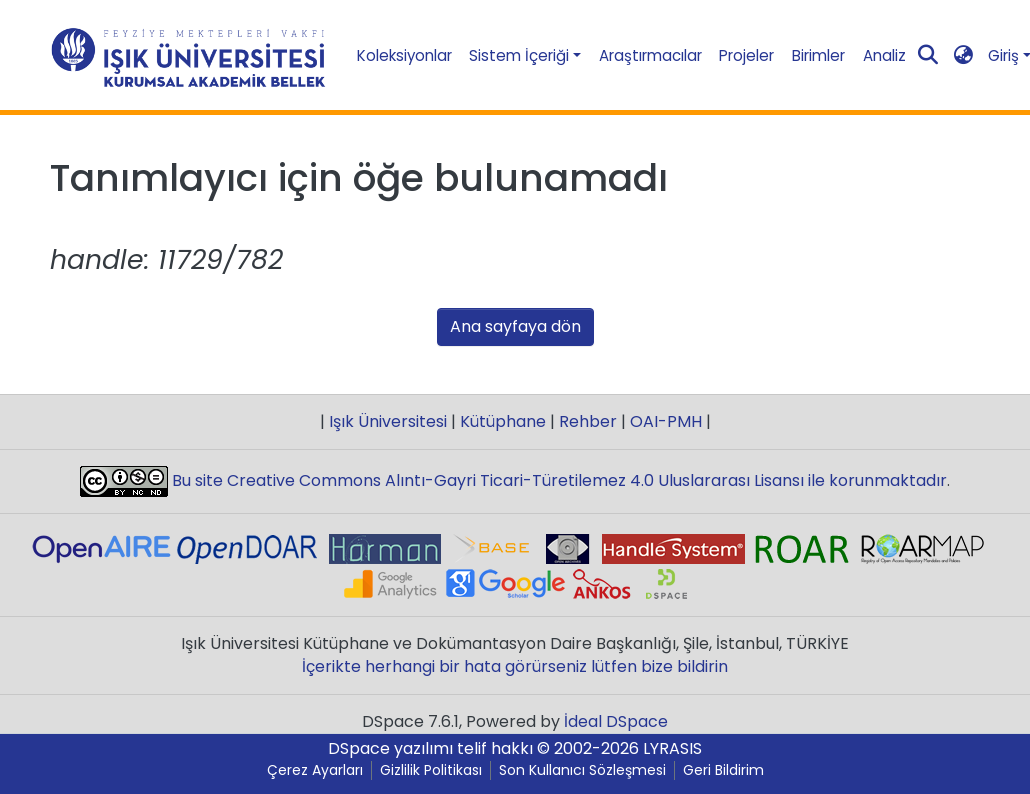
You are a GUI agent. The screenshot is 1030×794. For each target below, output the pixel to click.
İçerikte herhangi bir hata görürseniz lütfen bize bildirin (515, 666)
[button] (963, 55)
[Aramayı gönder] (927, 56)
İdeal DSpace (616, 721)
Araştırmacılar (650, 55)
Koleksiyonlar (404, 55)
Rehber (588, 421)
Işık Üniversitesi (388, 421)
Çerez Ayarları (315, 770)
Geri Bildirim (723, 770)
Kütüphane (503, 421)
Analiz (884, 55)
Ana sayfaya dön (515, 326)
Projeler (746, 55)
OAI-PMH (666, 421)
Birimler (818, 55)
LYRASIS (672, 748)
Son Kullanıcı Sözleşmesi (582, 770)
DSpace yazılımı (390, 748)
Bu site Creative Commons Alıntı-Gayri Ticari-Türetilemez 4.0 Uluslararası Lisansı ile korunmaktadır (557, 480)
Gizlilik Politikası (431, 770)
